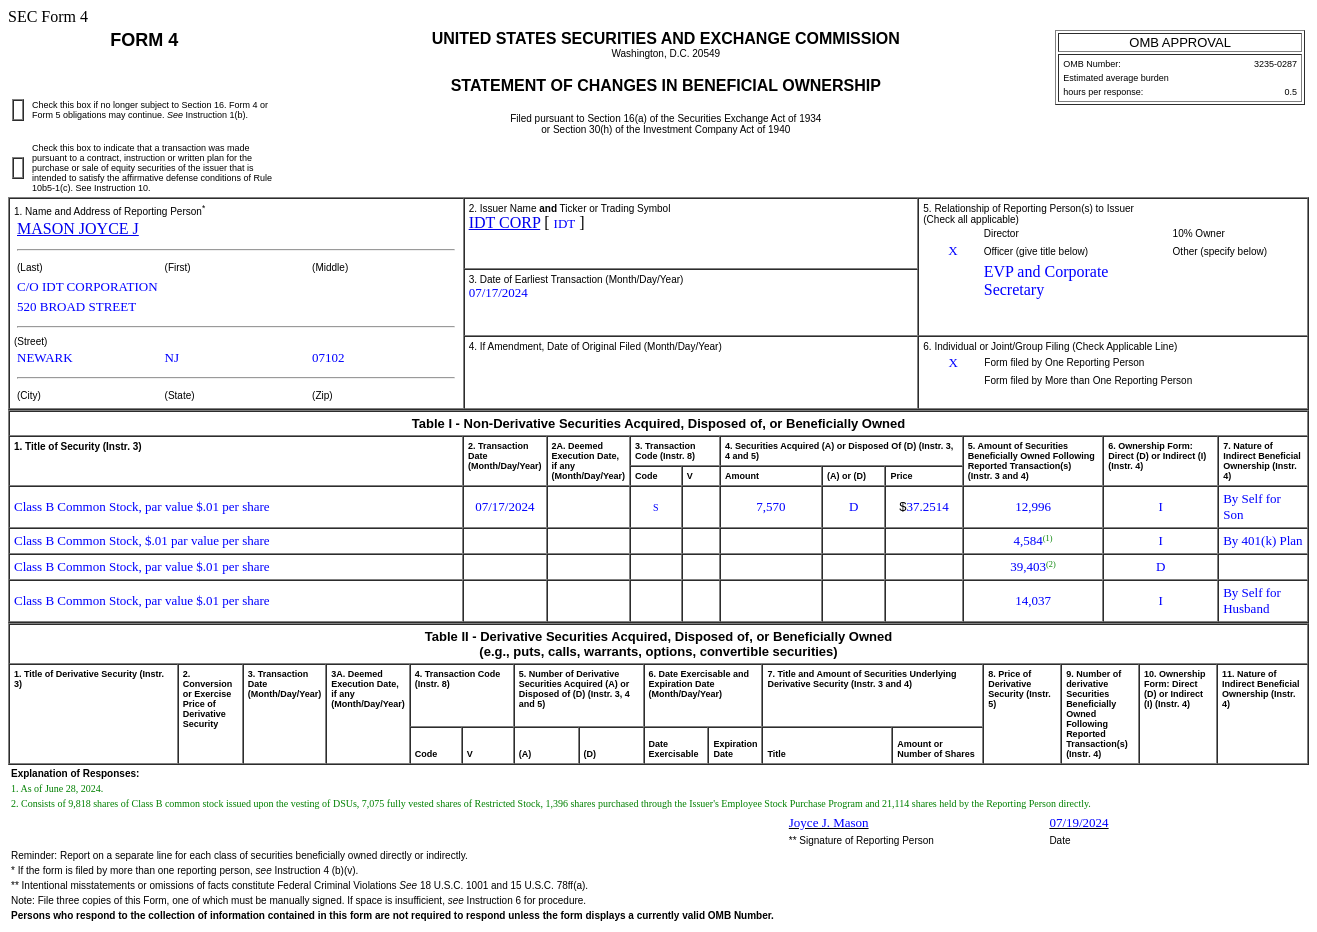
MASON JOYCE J (78, 228)
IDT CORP (505, 222)
